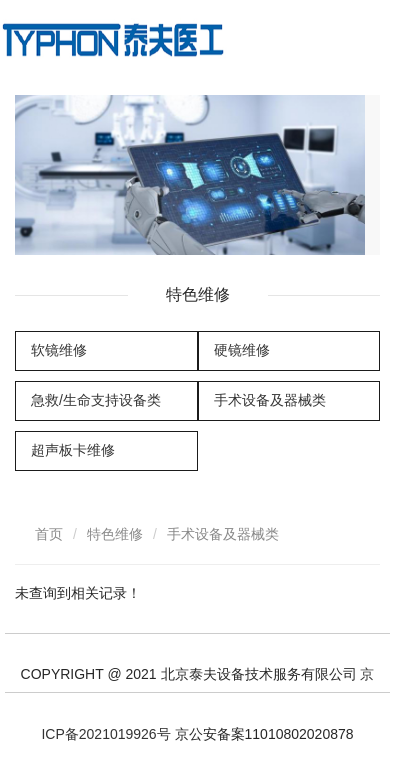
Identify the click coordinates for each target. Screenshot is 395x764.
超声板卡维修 (73, 450)
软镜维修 (59, 350)
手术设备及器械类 (270, 400)
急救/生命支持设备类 (96, 400)
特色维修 (115, 534)
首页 (49, 534)
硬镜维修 (242, 350)
